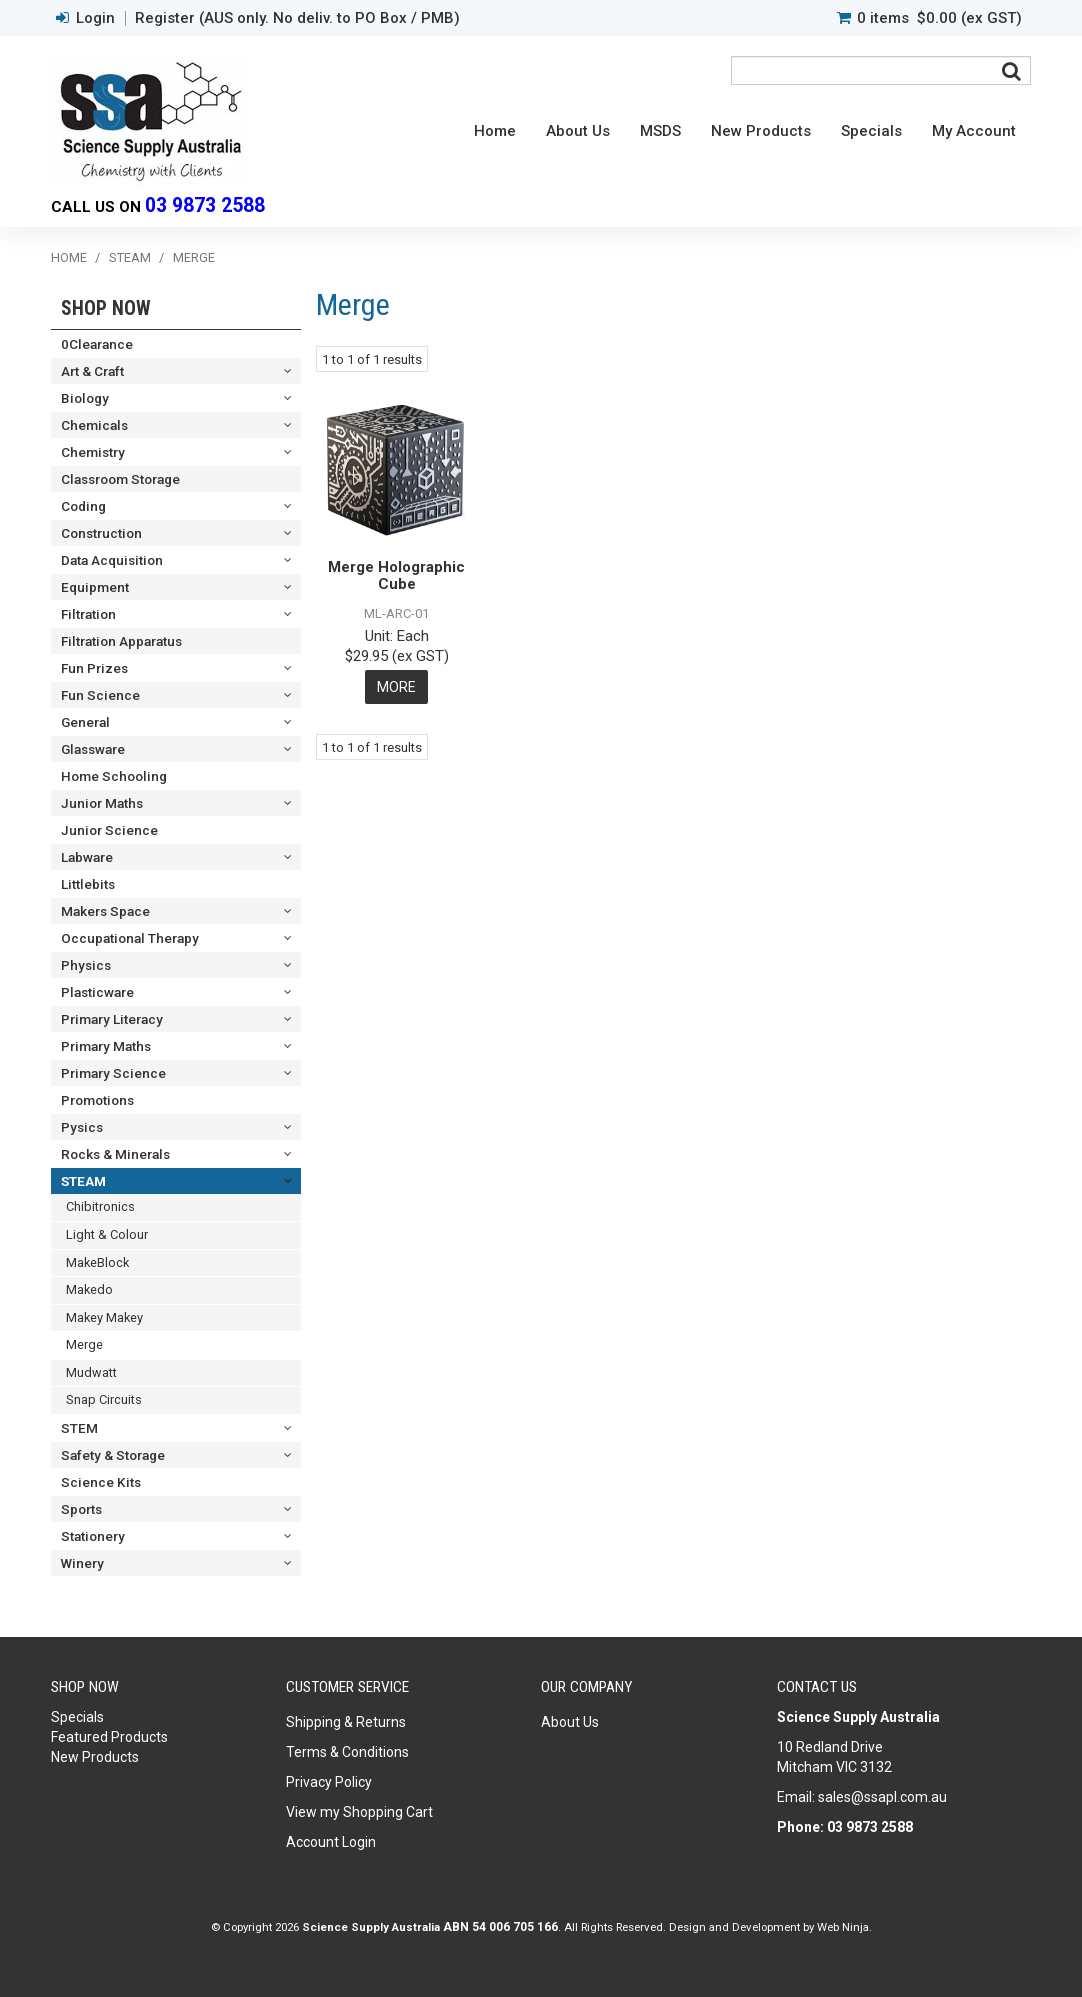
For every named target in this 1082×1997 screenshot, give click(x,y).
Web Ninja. (844, 1927)
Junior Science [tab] (109, 830)
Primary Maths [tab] (106, 1046)
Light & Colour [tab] (107, 1234)
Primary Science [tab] (113, 1073)
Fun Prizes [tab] (94, 668)
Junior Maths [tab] (102, 803)
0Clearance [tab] (97, 344)
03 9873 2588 (205, 205)
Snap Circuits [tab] (104, 1399)
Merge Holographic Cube (396, 575)
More (396, 687)
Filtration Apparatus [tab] (121, 641)
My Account (974, 131)
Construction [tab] (101, 533)
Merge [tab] (84, 1344)
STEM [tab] (79, 1428)
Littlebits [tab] (88, 884)
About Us (578, 131)
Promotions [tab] (97, 1100)
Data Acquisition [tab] (112, 560)
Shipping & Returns (346, 1722)
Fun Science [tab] (100, 695)
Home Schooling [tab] (114, 776)
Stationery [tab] (93, 1536)
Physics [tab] (86, 965)
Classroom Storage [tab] (120, 479)
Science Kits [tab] (101, 1482)
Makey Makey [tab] (104, 1317)
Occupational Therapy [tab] (130, 938)
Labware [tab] (87, 857)
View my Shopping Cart (359, 1812)
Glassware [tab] (93, 749)
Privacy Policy (329, 1782)
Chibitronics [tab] (100, 1206)
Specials (871, 131)
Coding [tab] (83, 506)
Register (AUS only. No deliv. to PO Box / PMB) (297, 18)
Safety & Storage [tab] (113, 1455)
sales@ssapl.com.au (882, 1797)
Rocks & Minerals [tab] (115, 1154)
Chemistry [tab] (93, 452)
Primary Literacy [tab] (112, 1019)
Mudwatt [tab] (91, 1372)
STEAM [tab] (83, 1181)
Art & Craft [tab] (92, 371)
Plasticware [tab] (97, 992)
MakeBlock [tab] (97, 1262)
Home (495, 131)
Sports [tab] (81, 1509)
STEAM (130, 257)
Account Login (331, 1842)
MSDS (660, 131)
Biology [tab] (85, 398)
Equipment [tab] (95, 587)
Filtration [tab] (88, 614)
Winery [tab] (82, 1563)
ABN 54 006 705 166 (500, 1927)
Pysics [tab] (82, 1127)
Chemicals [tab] (94, 425)
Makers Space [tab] (105, 911)
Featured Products (109, 1737)
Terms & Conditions (347, 1752)
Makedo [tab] (89, 1289)
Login (95, 18)
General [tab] (85, 722)
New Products (761, 131)
